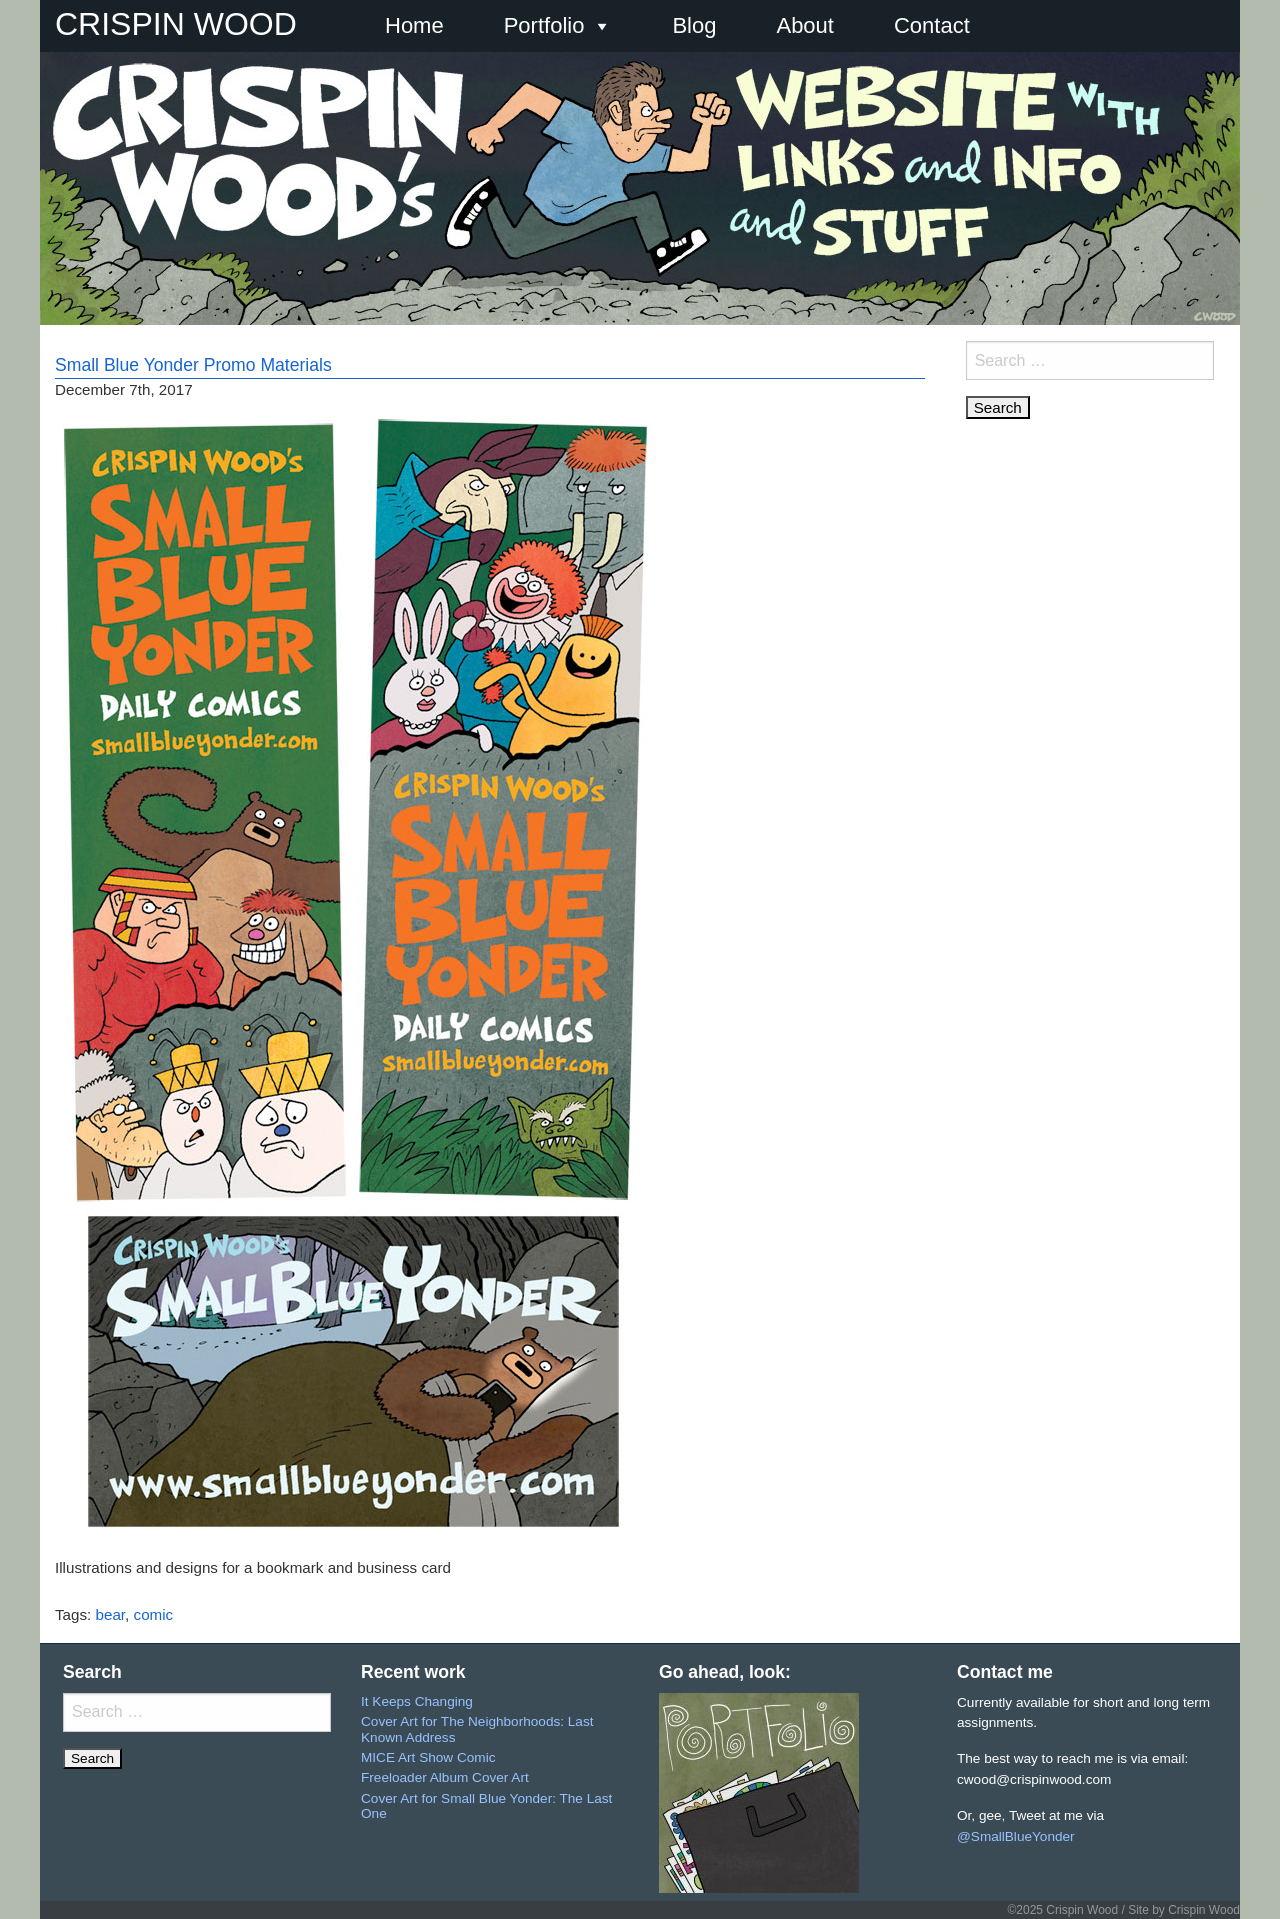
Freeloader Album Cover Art (445, 1777)
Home (414, 25)
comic (154, 1614)
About (805, 25)
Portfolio (558, 26)
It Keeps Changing (417, 1701)
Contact (932, 25)
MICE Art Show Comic (428, 1757)
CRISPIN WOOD (176, 24)
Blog (694, 25)
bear (111, 1614)
